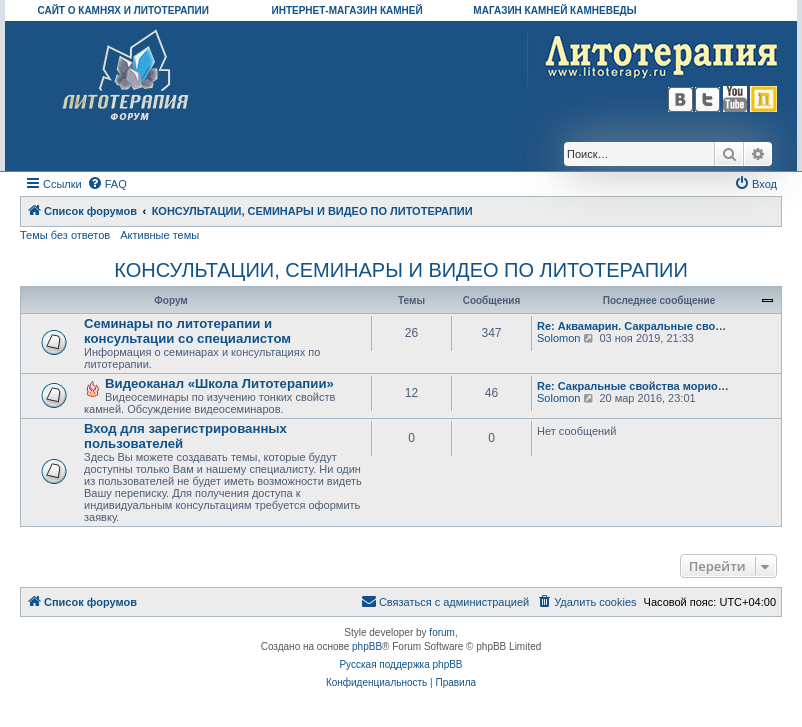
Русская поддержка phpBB (400, 664)
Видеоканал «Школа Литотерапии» (219, 383)
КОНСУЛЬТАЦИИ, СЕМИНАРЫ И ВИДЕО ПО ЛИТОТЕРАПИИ (401, 270)
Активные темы (159, 235)
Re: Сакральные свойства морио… (633, 386)
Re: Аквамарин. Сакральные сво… (631, 326)
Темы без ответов (65, 235)
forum (442, 632)
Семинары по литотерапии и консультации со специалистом (187, 331)
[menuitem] (107, 184)
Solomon (558, 338)
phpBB (367, 646)
